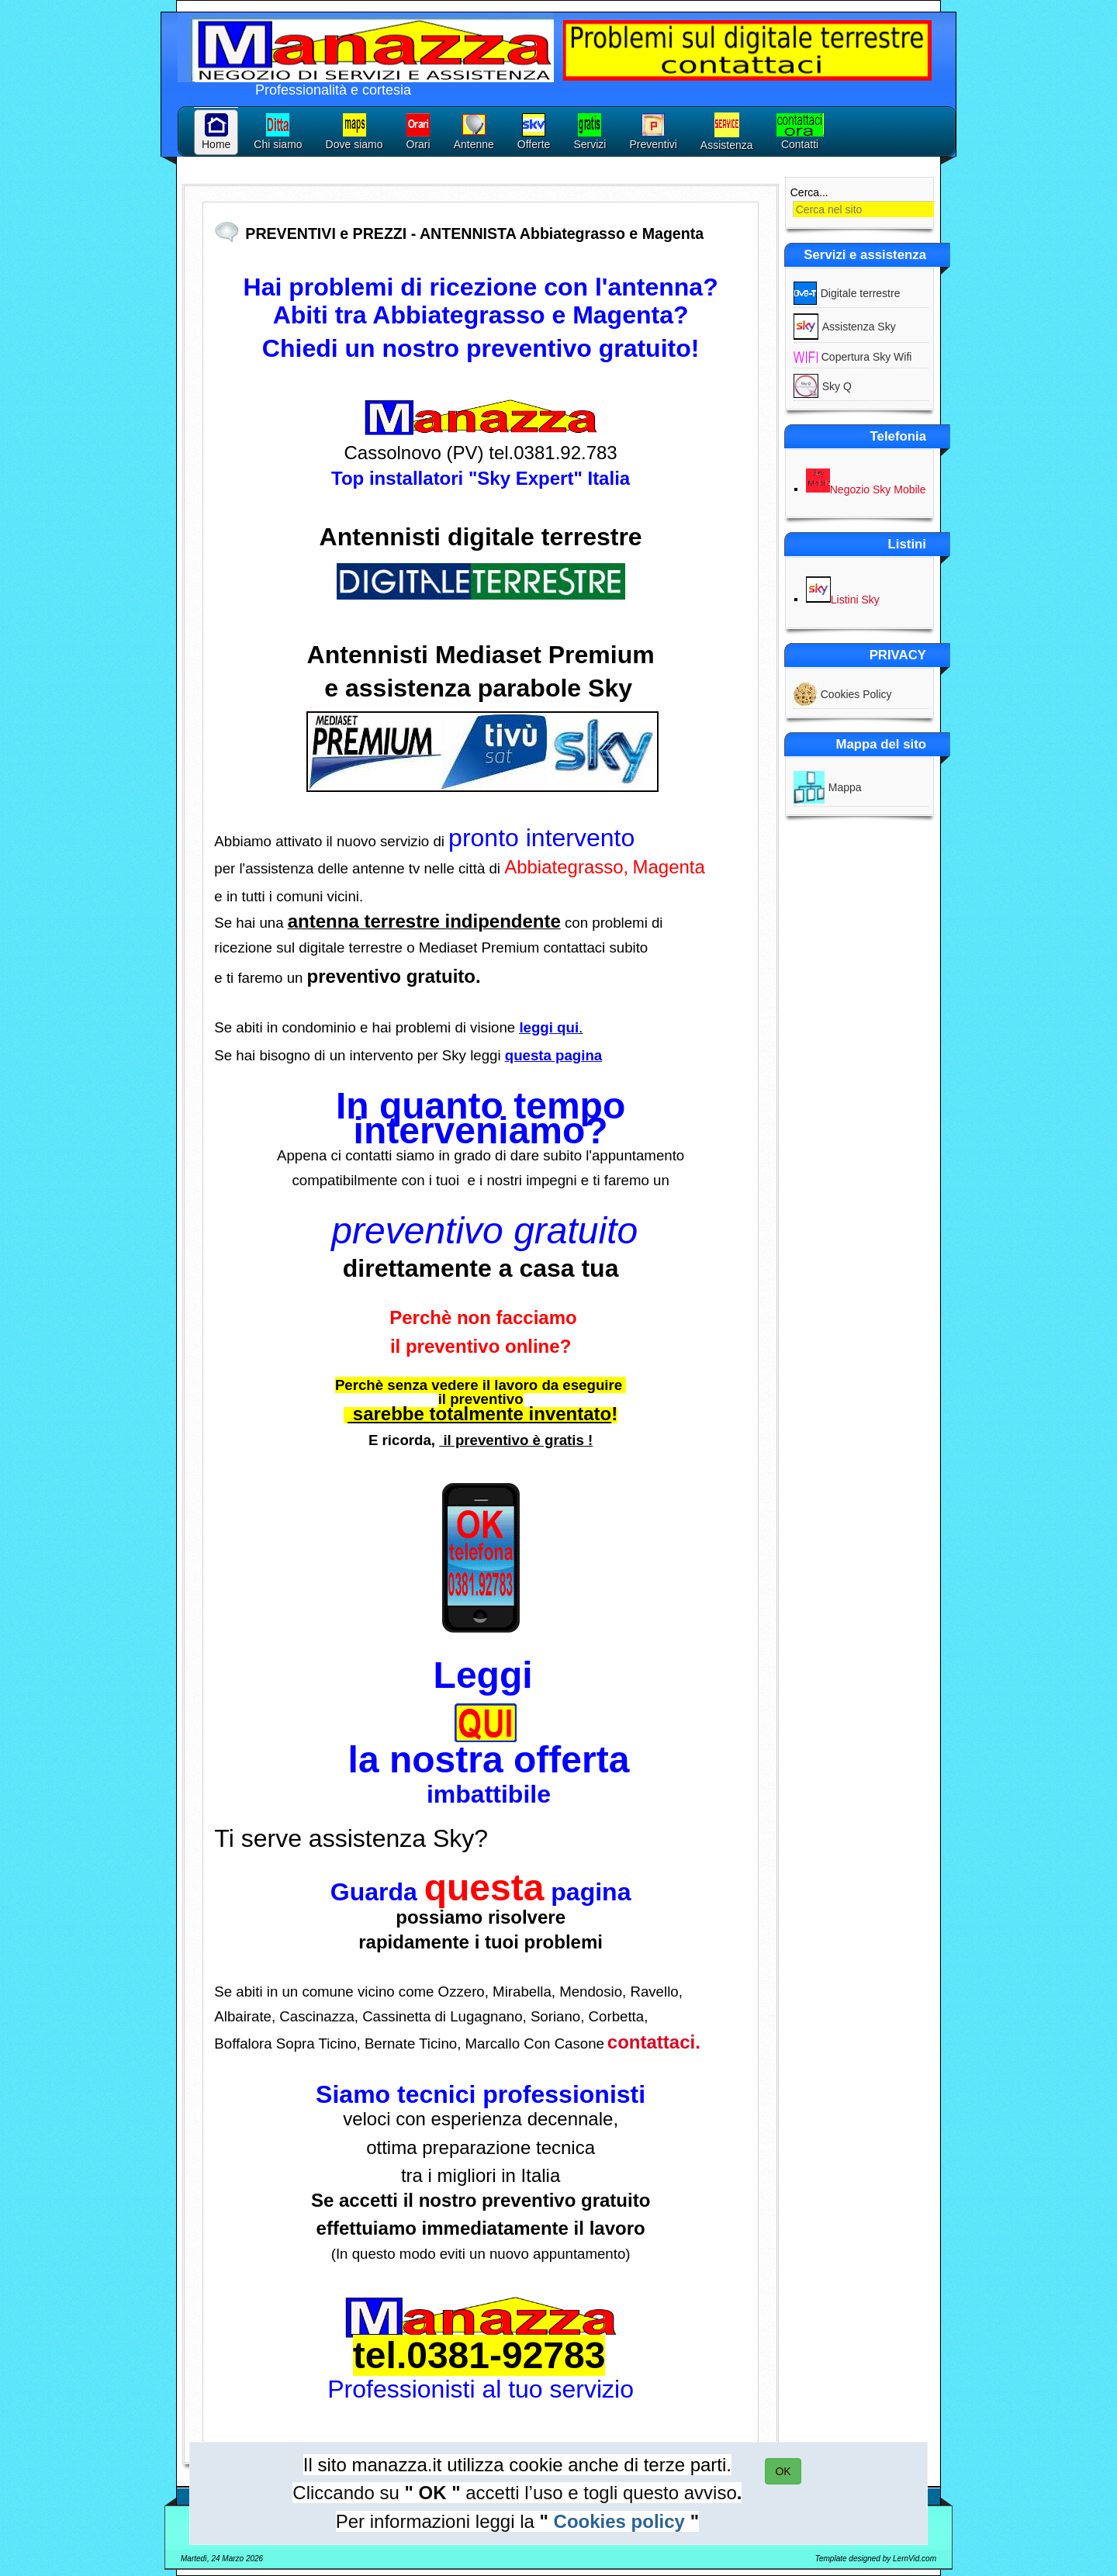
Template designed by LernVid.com (875, 2558)
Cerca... (809, 192)
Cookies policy (619, 2521)
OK (782, 2471)
